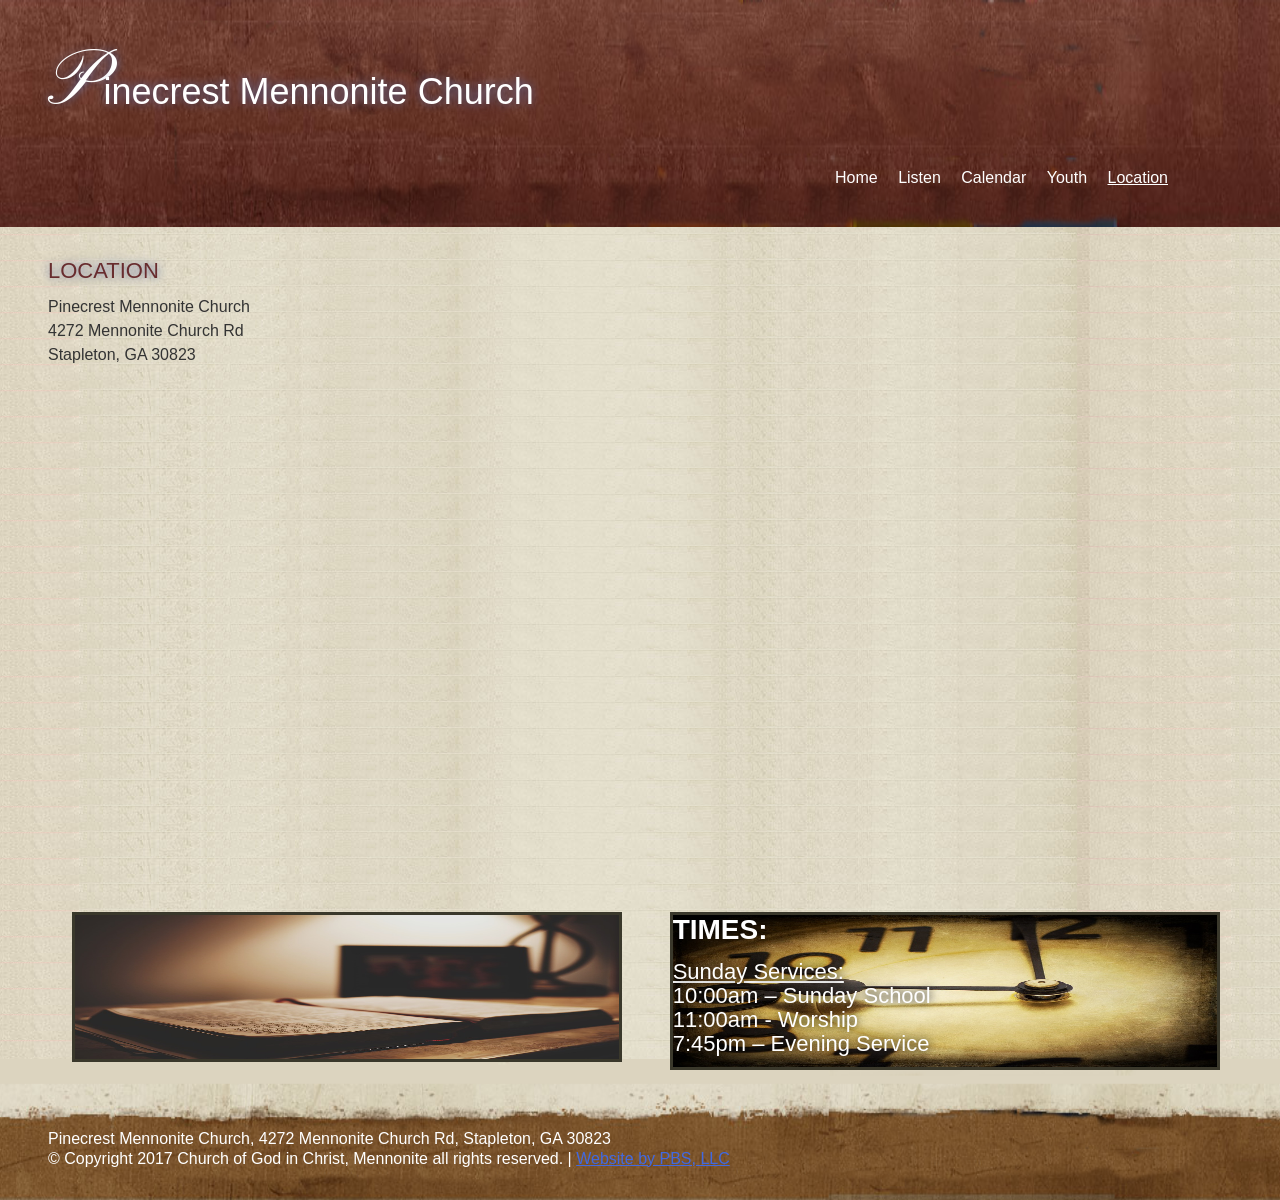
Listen (919, 177)
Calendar (993, 177)
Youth (1067, 177)
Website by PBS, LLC (653, 1158)
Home (856, 177)
